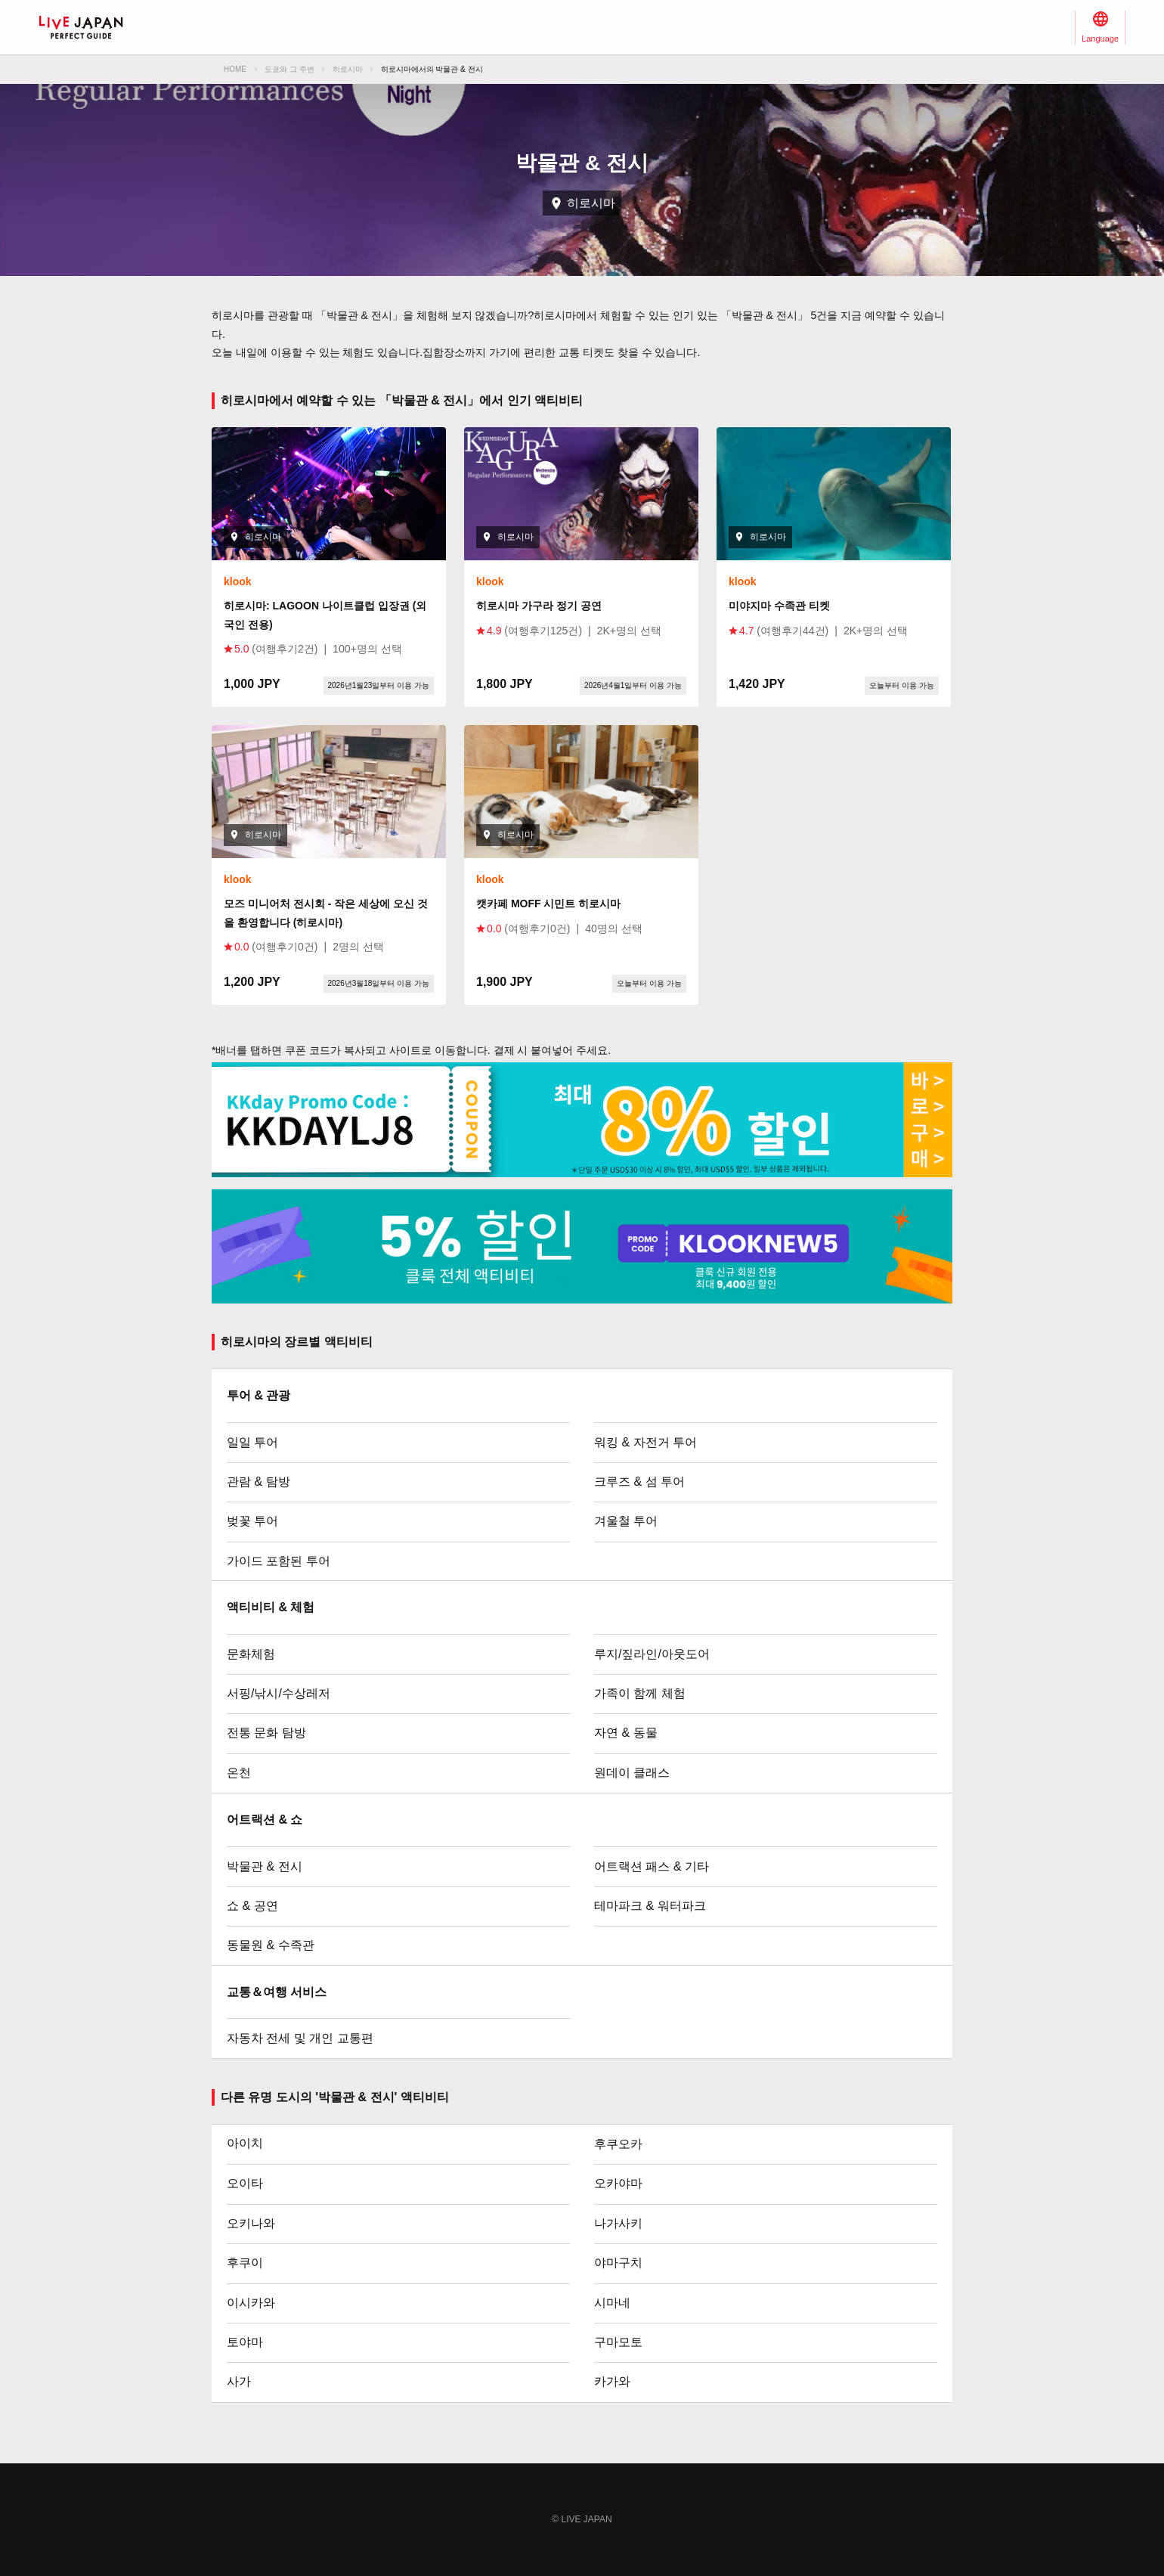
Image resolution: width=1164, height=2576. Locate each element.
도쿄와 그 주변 (289, 69)
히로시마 (348, 69)
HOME (235, 69)
